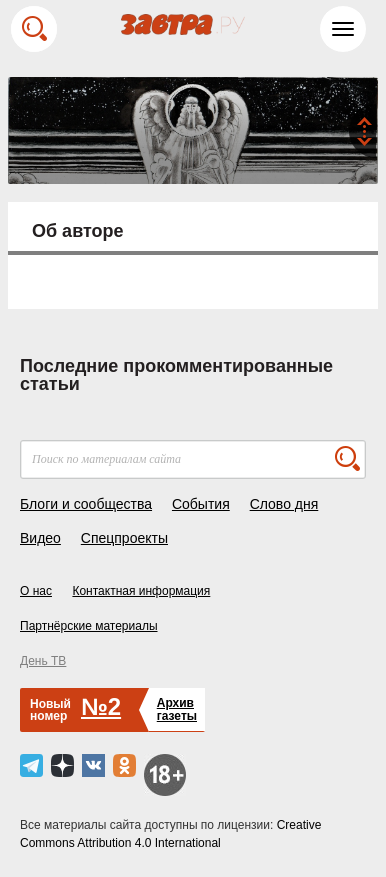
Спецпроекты (124, 538)
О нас (36, 591)
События (201, 504)
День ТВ (43, 661)
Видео (40, 538)
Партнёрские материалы (89, 626)
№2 (101, 706)
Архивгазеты (177, 709)
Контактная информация (141, 591)
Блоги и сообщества (86, 504)
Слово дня (284, 504)
